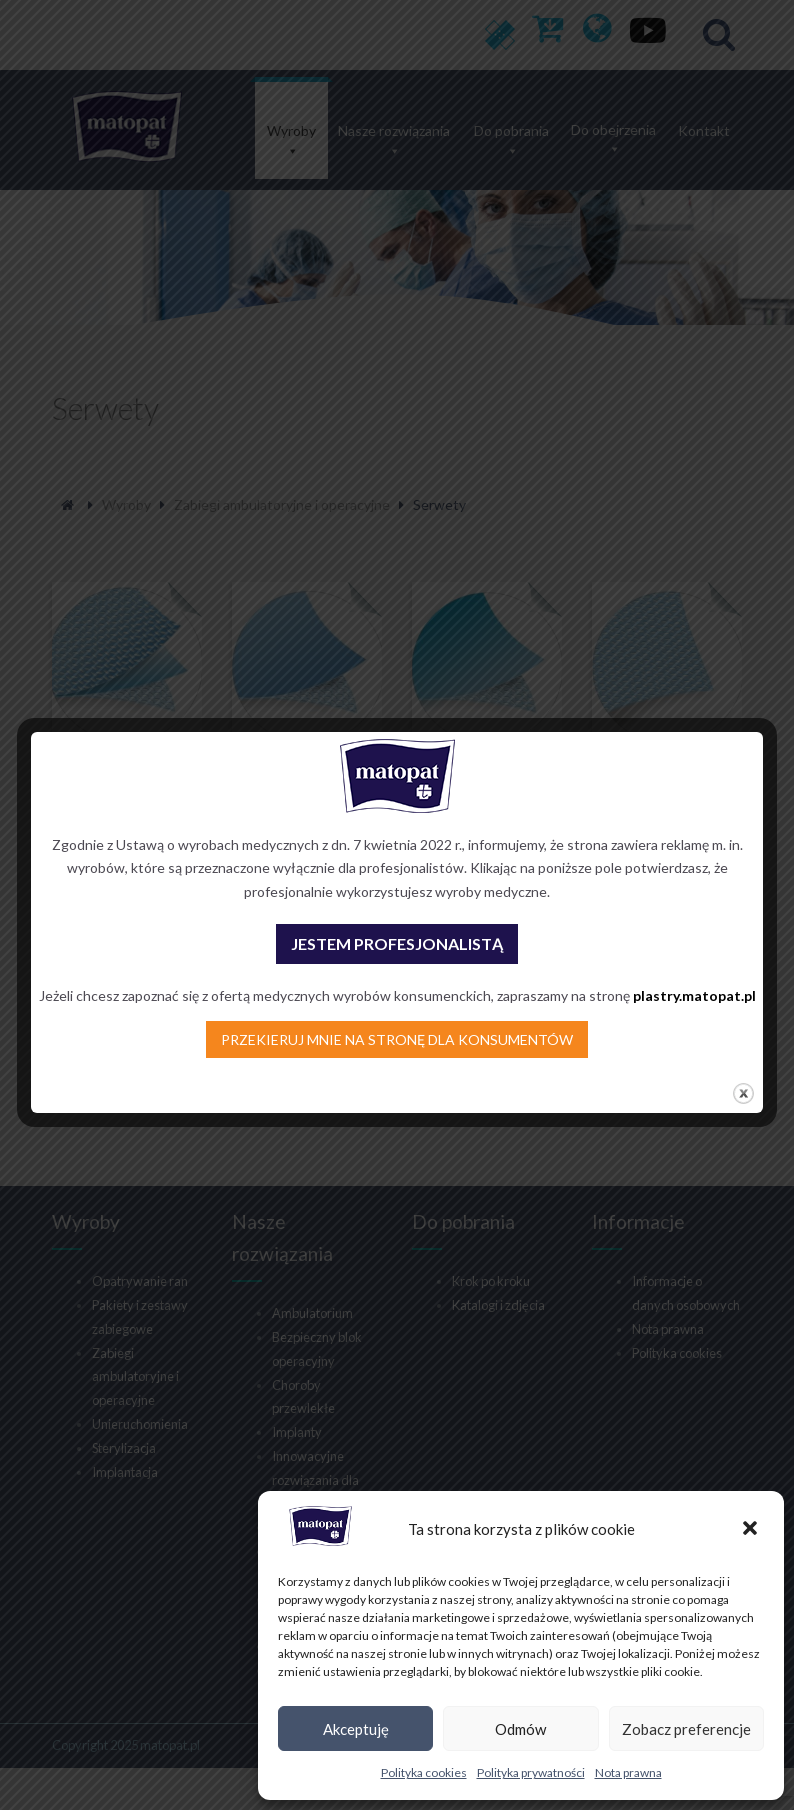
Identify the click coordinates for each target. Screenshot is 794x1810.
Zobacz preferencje (686, 1729)
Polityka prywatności (531, 1772)
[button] (752, 1530)
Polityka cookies (424, 1772)
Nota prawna (628, 1772)
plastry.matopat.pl (694, 995)
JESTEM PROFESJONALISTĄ (397, 943)
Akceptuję (356, 1729)
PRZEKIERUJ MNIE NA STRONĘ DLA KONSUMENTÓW (397, 1039)
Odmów (520, 1729)
